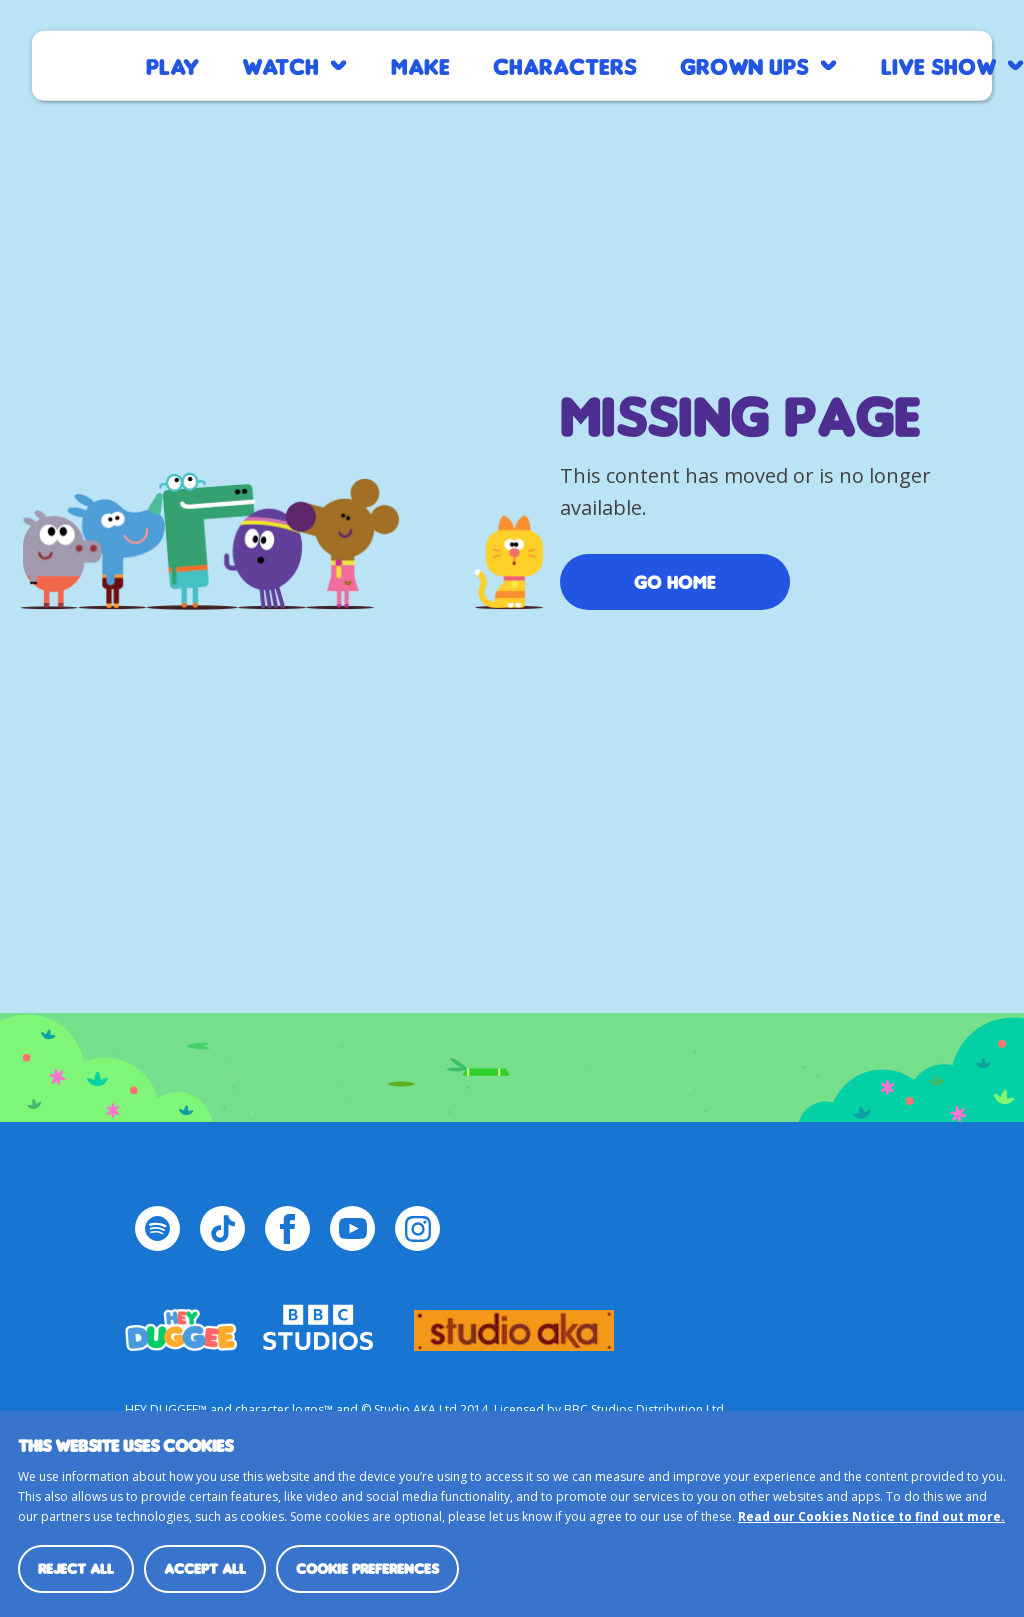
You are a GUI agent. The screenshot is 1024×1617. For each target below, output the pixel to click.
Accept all (205, 1568)
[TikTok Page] (222, 1228)
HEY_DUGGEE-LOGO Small (181, 1321)
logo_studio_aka (514, 1321)
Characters (565, 65)
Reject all (76, 1568)
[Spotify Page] (157, 1228)
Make (420, 65)
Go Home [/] (675, 582)
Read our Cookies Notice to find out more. (871, 1516)
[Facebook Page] (287, 1228)
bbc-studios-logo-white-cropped (318, 1321)
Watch (280, 65)
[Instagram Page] (417, 1228)
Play (172, 65)
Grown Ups (744, 65)
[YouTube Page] (352, 1228)
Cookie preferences (367, 1568)
